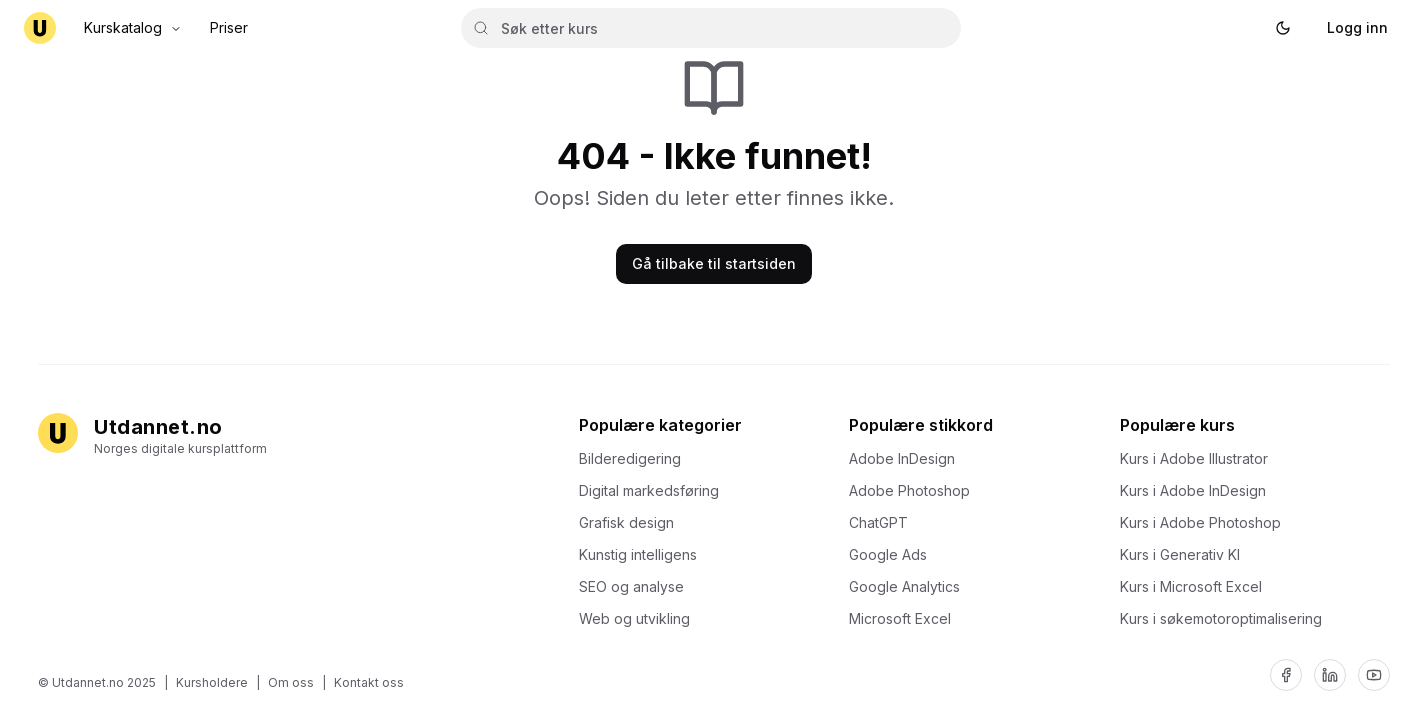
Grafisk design (632, 522)
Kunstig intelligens (644, 554)
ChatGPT (884, 522)
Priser (229, 27)
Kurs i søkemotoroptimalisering (1227, 618)
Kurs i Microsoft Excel (1197, 586)
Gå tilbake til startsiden (714, 263)
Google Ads (894, 554)
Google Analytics (910, 586)
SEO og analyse (637, 586)
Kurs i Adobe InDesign (1199, 490)
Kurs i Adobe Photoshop (1206, 522)
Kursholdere (212, 682)
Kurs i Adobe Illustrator (1200, 458)
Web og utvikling (640, 618)
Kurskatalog (133, 27)
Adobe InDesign (908, 458)
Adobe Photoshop (915, 490)
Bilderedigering (636, 458)
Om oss (291, 682)
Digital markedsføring (655, 490)
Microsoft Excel (906, 618)
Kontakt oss (369, 682)
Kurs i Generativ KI (1186, 554)
